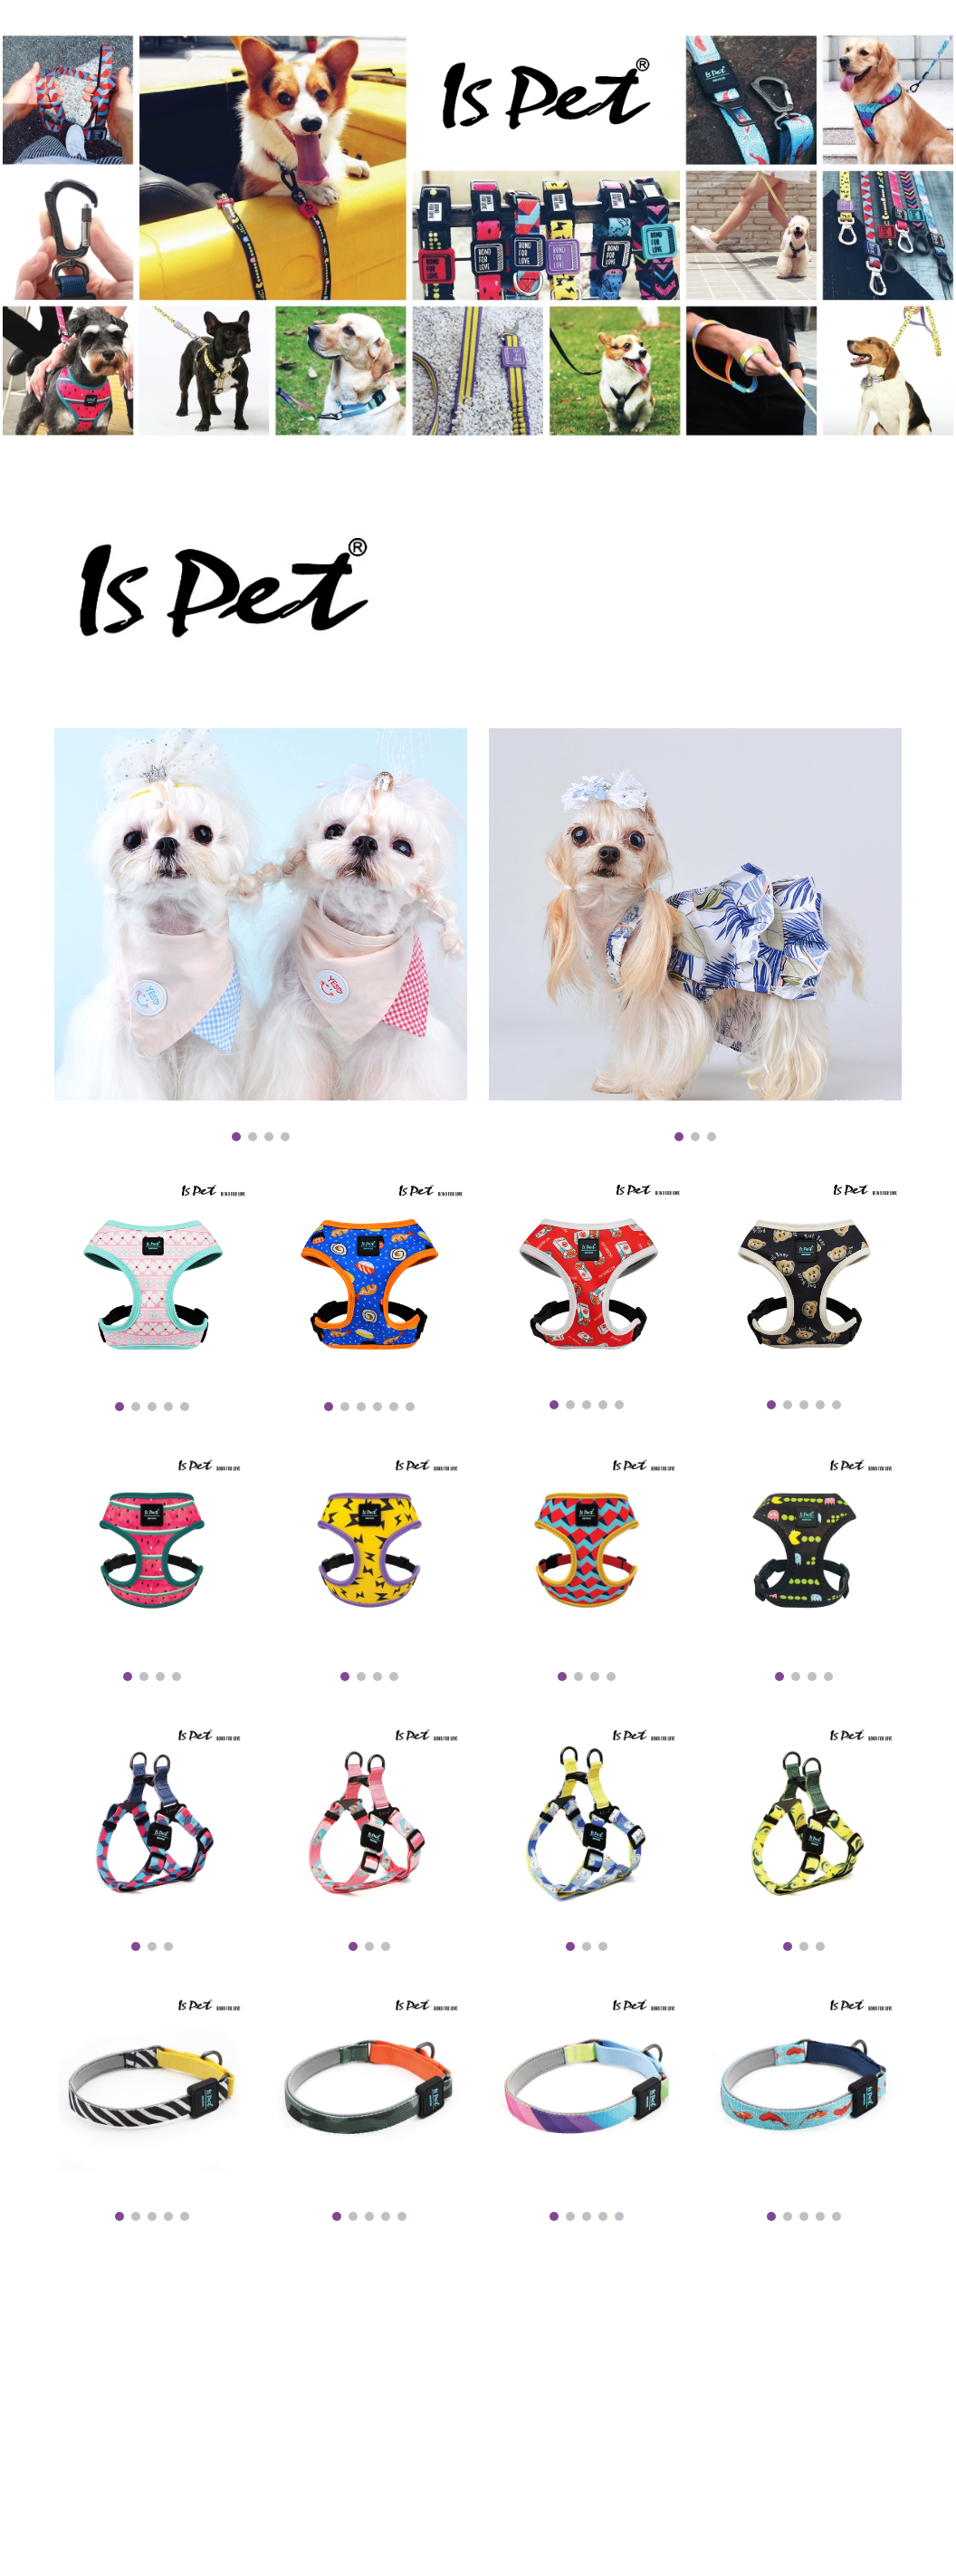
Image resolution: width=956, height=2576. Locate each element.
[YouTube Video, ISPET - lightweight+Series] (260, 2380)
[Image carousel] (260, 934)
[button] (934, 25)
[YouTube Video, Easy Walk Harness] (695, 2380)
